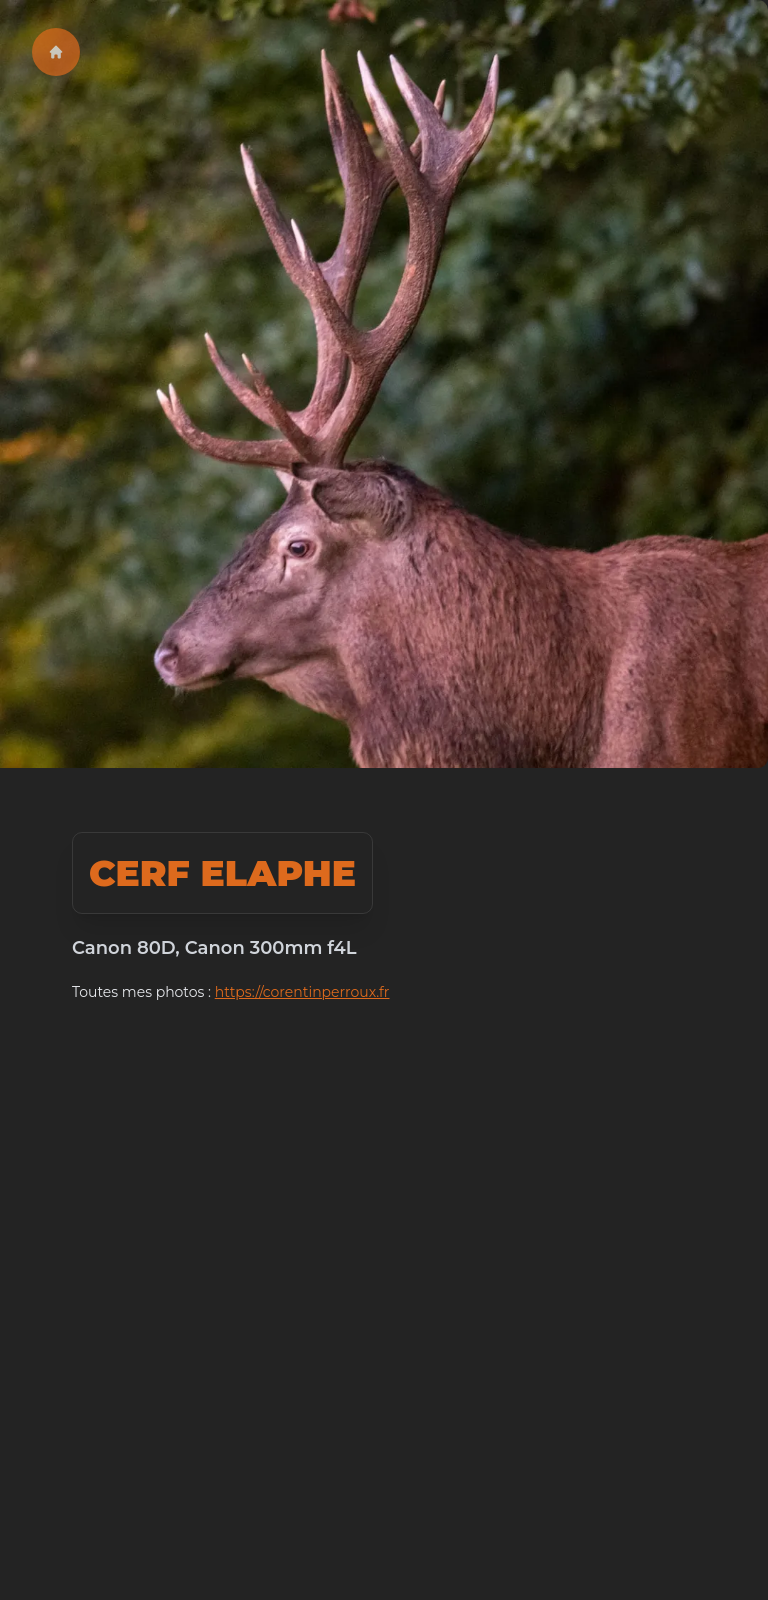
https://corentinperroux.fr (302, 992)
